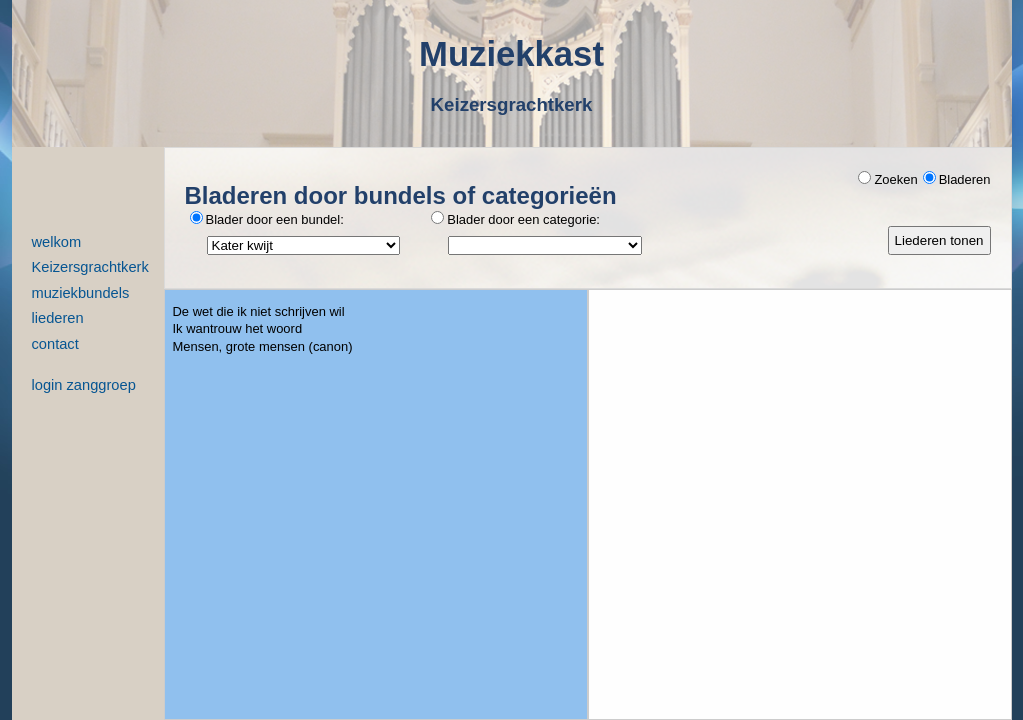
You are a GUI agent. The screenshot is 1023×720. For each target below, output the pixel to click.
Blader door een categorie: (515, 219)
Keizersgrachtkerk (90, 267)
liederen (58, 318)
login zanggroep (84, 385)
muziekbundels (81, 293)
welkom (57, 242)
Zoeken (887, 179)
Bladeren (957, 179)
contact (55, 344)
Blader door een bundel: (267, 219)
